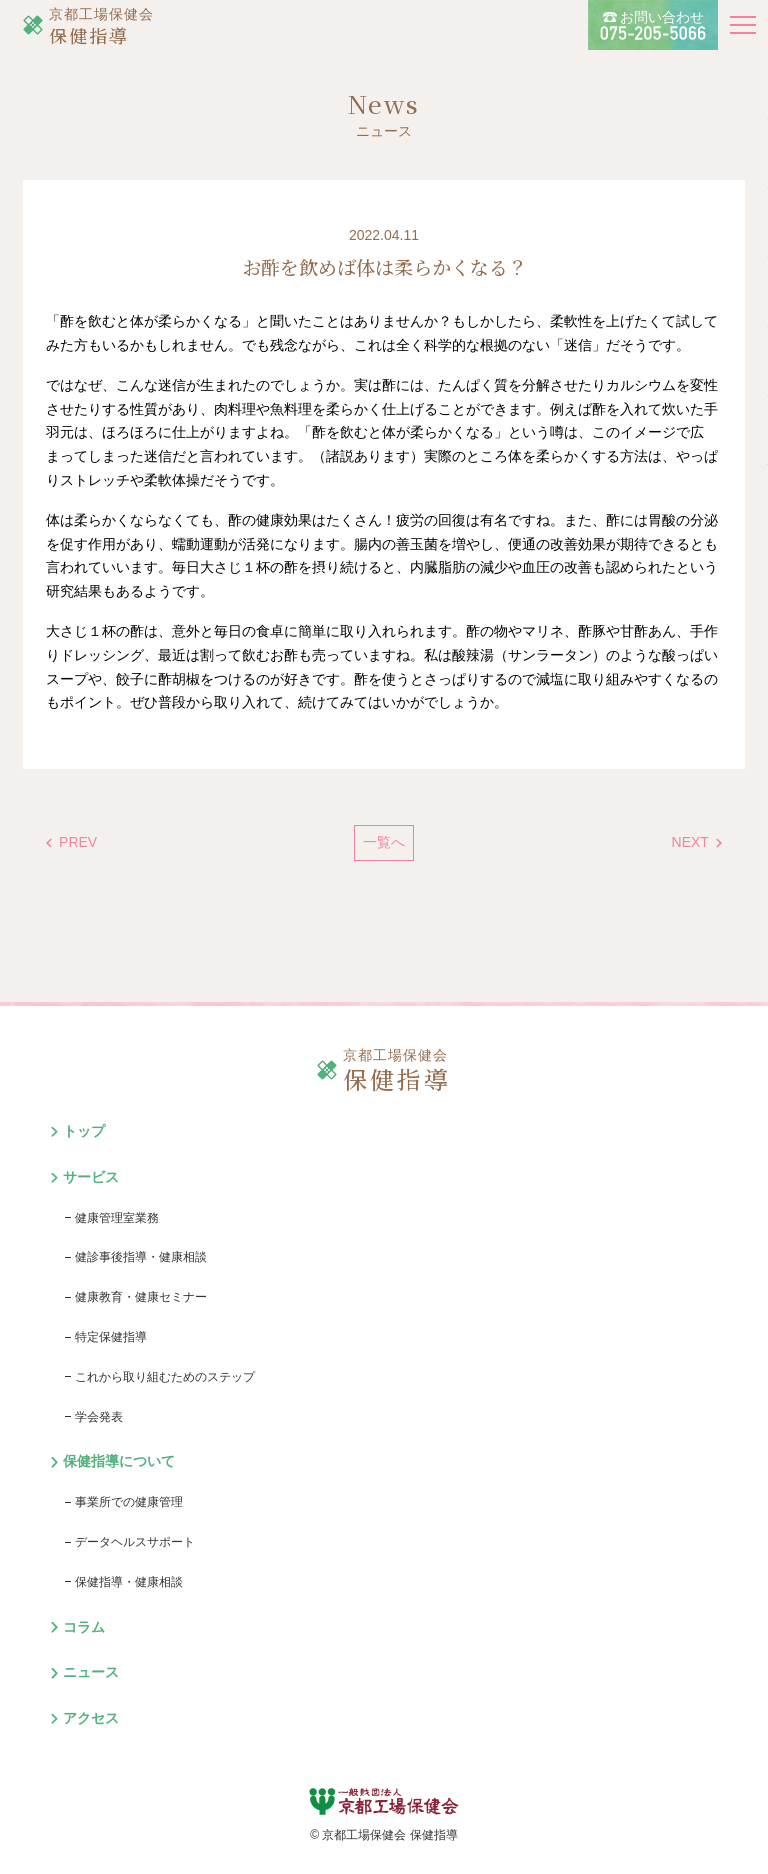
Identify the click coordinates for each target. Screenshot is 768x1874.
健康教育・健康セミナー (141, 1297)
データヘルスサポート (135, 1542)
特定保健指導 (111, 1337)
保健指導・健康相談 (129, 1582)
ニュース (91, 1672)
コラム (84, 1627)
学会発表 (99, 1417)
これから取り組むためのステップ (165, 1377)
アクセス (91, 1718)
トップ (84, 1131)
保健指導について (119, 1461)
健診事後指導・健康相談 (141, 1257)
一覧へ (384, 842)
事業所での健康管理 (129, 1502)
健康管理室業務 (117, 1218)
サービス (91, 1177)
